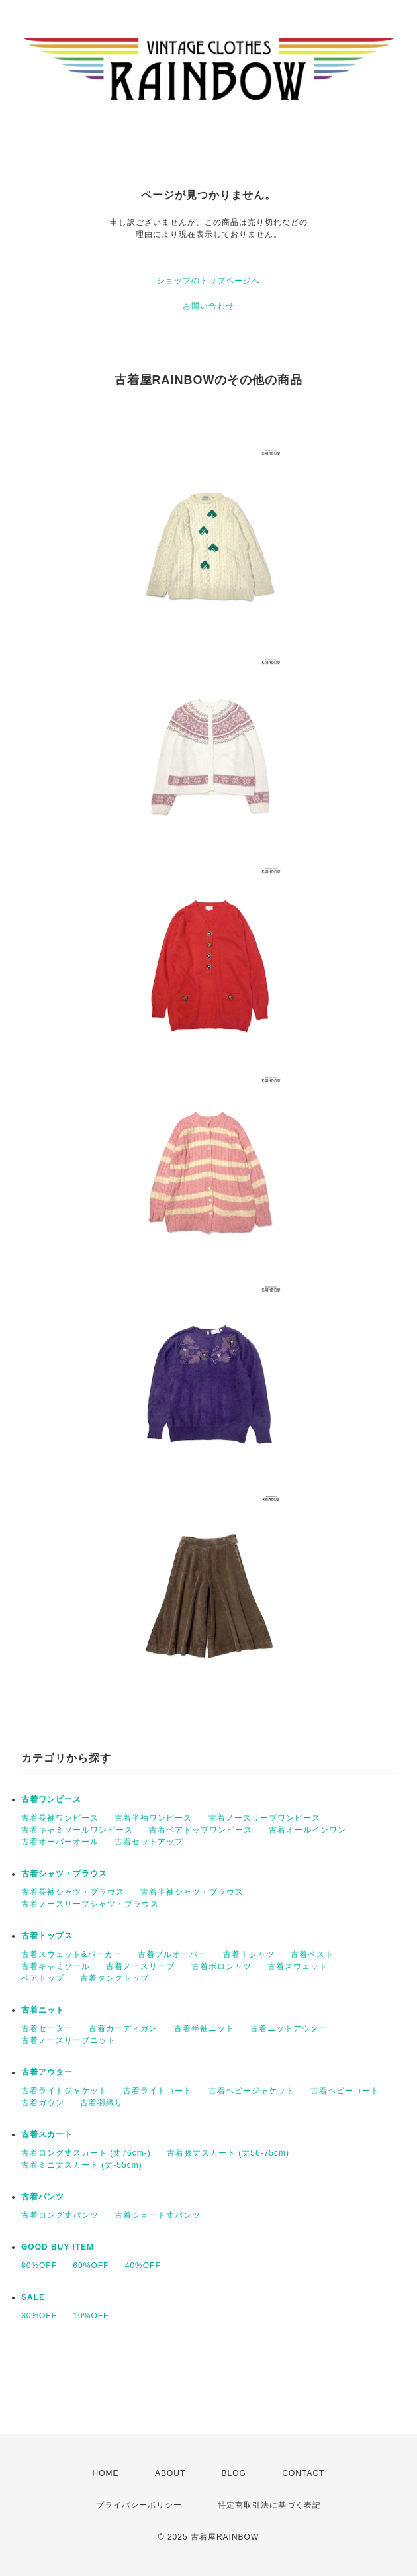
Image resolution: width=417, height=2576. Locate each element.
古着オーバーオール (60, 1841)
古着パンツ (42, 2196)
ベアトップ (42, 1978)
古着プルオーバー (172, 1954)
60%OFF (91, 2265)
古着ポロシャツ (221, 1966)
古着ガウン (42, 2102)
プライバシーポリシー (139, 2505)
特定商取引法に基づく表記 (269, 2505)
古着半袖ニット (204, 2028)
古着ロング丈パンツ (60, 2215)
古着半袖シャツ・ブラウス (192, 1892)
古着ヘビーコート (344, 2090)
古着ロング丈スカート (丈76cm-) (86, 2153)
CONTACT (303, 2473)
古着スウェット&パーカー (71, 1954)
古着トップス (47, 1935)
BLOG (234, 2473)
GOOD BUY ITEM (57, 2247)
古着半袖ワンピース (153, 1818)
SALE (33, 2297)
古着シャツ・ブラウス (64, 1873)
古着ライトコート (157, 2090)
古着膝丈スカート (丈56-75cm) (228, 2153)
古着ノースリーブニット (68, 2040)
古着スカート (47, 2134)
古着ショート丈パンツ (158, 2215)
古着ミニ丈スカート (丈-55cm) (81, 2165)
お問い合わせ (208, 305)
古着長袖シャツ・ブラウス (72, 1892)
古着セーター (47, 2028)
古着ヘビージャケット (251, 2090)
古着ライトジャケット (64, 2090)
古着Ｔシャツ (249, 1954)
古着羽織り (101, 2102)
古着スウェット (297, 1966)
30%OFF (39, 2315)
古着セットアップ (149, 1841)
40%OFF (143, 2265)
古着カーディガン (123, 2028)
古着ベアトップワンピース (200, 1830)
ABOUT (170, 2473)
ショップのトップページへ (208, 280)
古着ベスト (312, 1954)
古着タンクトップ (114, 1978)
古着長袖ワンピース (60, 1818)
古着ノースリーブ (140, 1966)
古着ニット (42, 2010)
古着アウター (47, 2072)
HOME (106, 2473)
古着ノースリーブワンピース (264, 1818)
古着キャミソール (55, 1966)
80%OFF (39, 2265)
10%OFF (91, 2315)
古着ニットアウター (289, 2028)
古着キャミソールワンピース (77, 1830)
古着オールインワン (307, 1830)
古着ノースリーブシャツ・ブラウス (90, 1904)
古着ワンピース (51, 1799)
